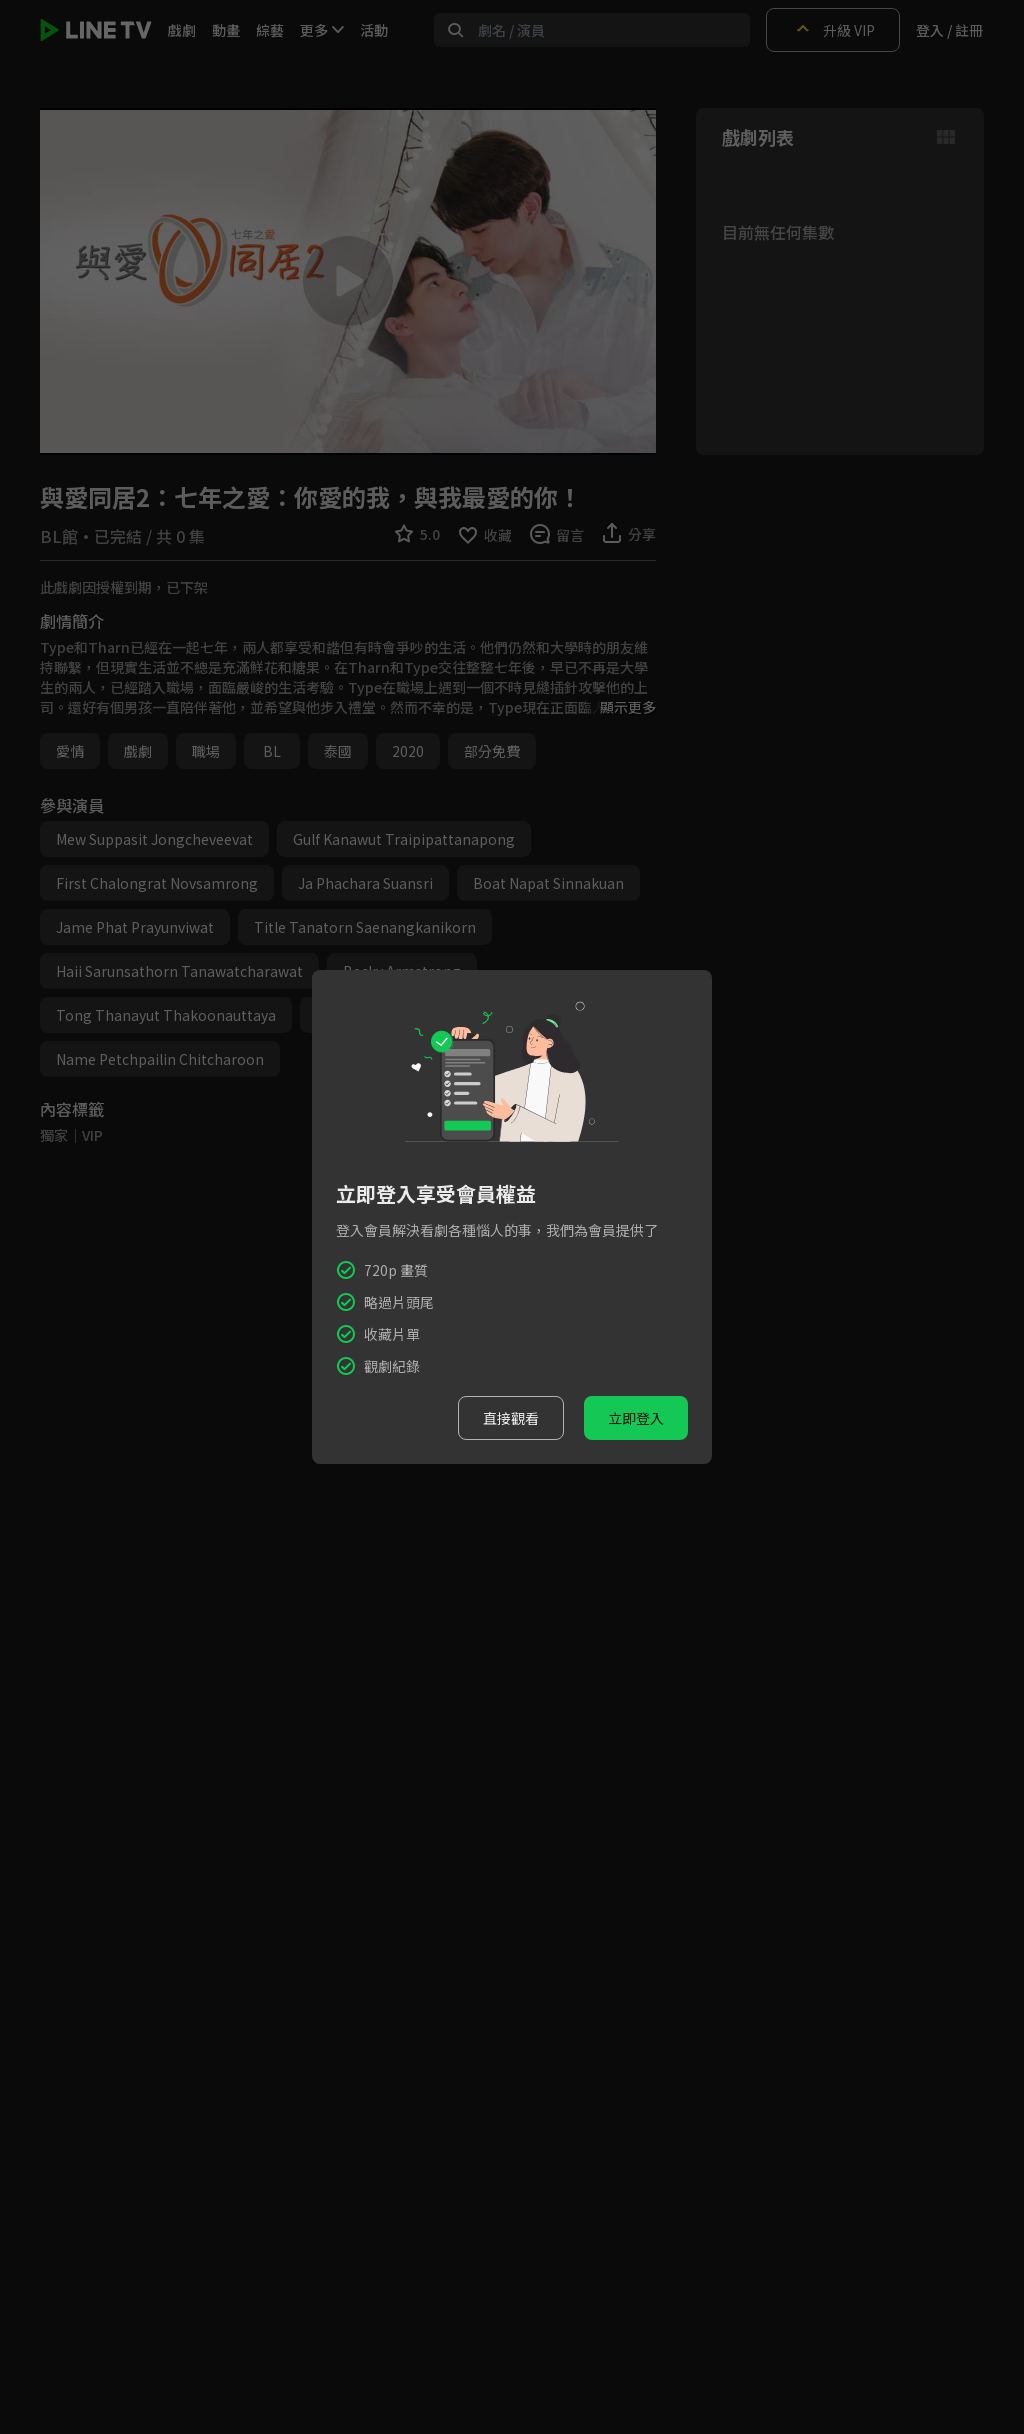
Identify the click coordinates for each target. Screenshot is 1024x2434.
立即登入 (636, 1418)
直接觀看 (511, 1418)
